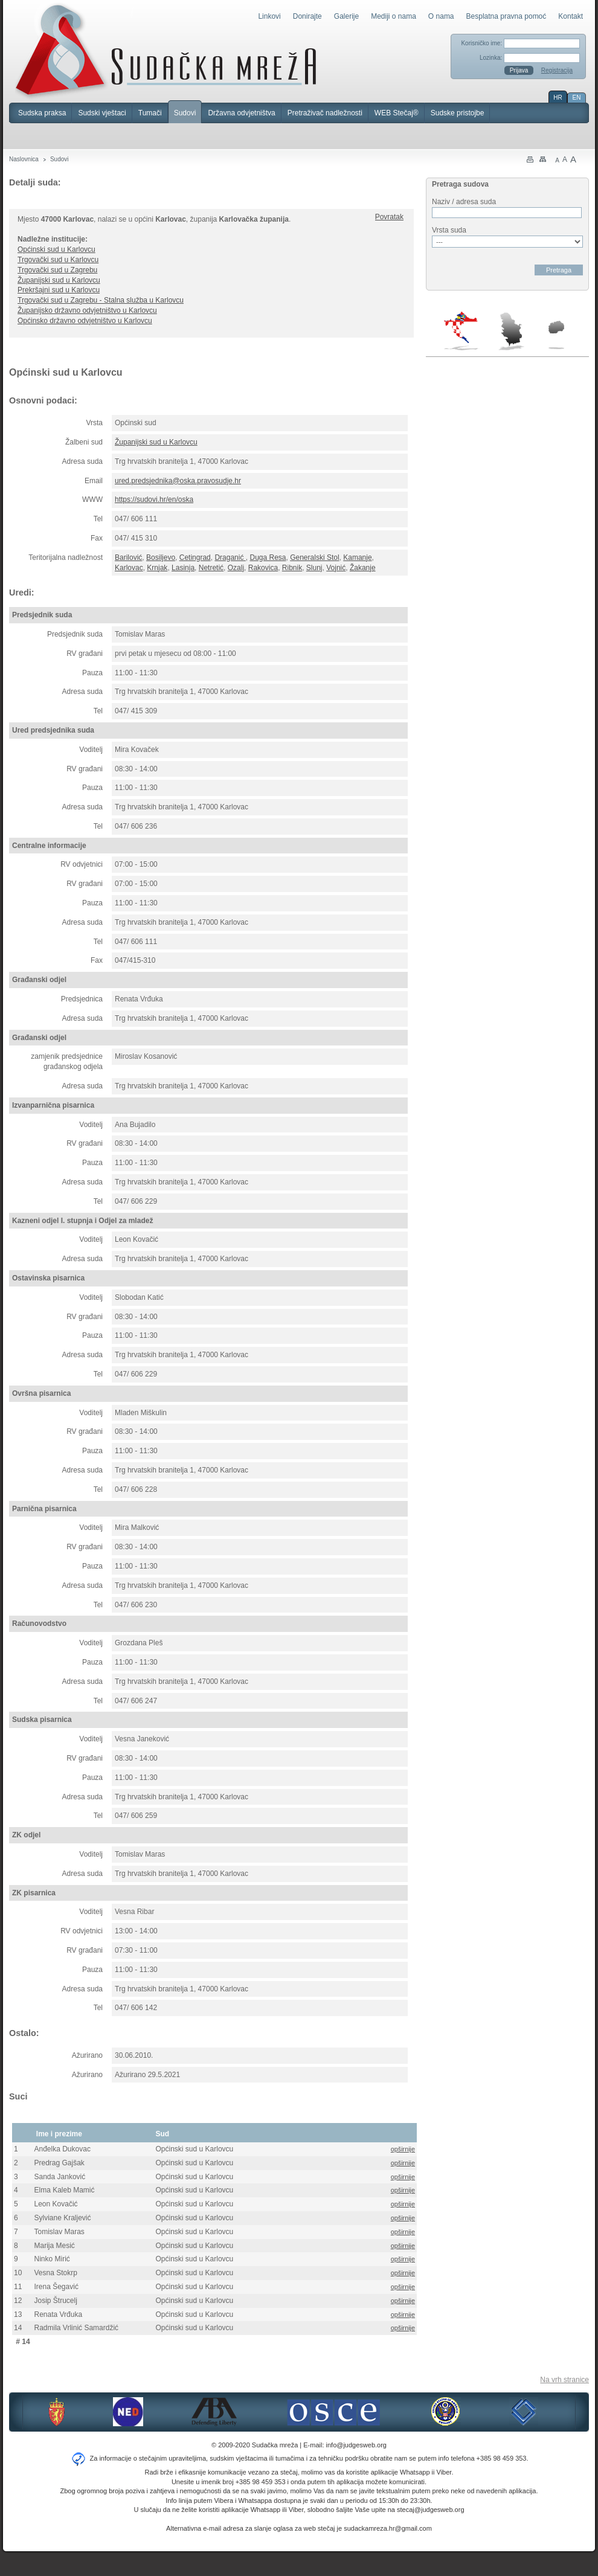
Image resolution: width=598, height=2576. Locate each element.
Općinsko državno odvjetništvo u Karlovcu (85, 320)
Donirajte (307, 16)
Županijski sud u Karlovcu (59, 280)
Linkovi (269, 16)
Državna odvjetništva (241, 113)
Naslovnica (24, 159)
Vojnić (336, 568)
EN (577, 97)
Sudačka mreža (166, 50)
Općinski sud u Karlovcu (56, 249)
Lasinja (183, 568)
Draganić (229, 557)
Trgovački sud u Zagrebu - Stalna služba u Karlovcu (101, 300)
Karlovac (129, 568)
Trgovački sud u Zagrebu (57, 270)
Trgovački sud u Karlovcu (58, 259)
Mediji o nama (393, 16)
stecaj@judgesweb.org (430, 2509)
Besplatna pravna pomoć (506, 16)
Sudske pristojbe (457, 113)
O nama (441, 16)
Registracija (557, 70)
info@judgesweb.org (356, 2445)
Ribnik (292, 568)
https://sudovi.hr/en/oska (154, 499)
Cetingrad (195, 557)
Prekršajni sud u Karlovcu (59, 290)
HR (557, 97)
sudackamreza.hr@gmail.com (388, 2528)
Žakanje (363, 568)
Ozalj (236, 568)
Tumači (150, 113)
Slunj (314, 568)
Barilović (128, 557)
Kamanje (357, 557)
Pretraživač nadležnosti (325, 113)
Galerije (346, 16)
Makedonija (556, 335)
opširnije (403, 2149)
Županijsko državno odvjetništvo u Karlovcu (87, 310)
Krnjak (157, 568)
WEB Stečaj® (397, 113)
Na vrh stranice (564, 2379)
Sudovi (185, 113)
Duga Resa (267, 557)
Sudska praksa (42, 113)
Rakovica (263, 568)
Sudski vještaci (102, 113)
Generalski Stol (314, 557)
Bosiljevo (160, 557)
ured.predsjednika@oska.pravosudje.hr (178, 481)
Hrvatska (462, 331)
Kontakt (570, 16)
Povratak (389, 217)
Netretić (211, 568)
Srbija (511, 331)
